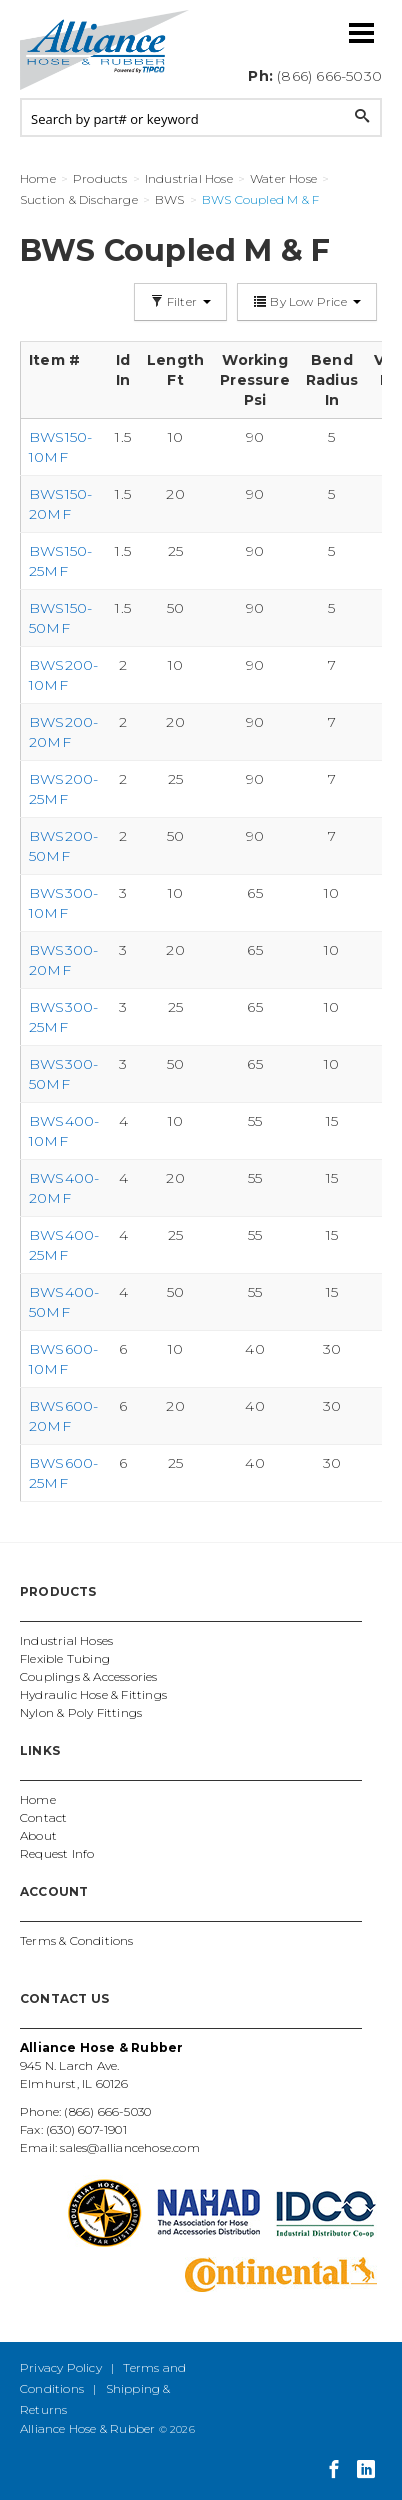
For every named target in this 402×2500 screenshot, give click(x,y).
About (38, 1835)
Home (38, 1799)
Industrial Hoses (66, 1640)
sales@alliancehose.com (129, 2147)
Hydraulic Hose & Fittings (93, 1694)
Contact (43, 1817)
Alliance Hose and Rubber (105, 50)
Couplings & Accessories (89, 1676)
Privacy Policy (61, 2367)
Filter (181, 301)
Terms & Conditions (77, 1940)
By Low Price (307, 301)
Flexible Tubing (65, 1658)
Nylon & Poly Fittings (81, 1712)
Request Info (57, 1853)
